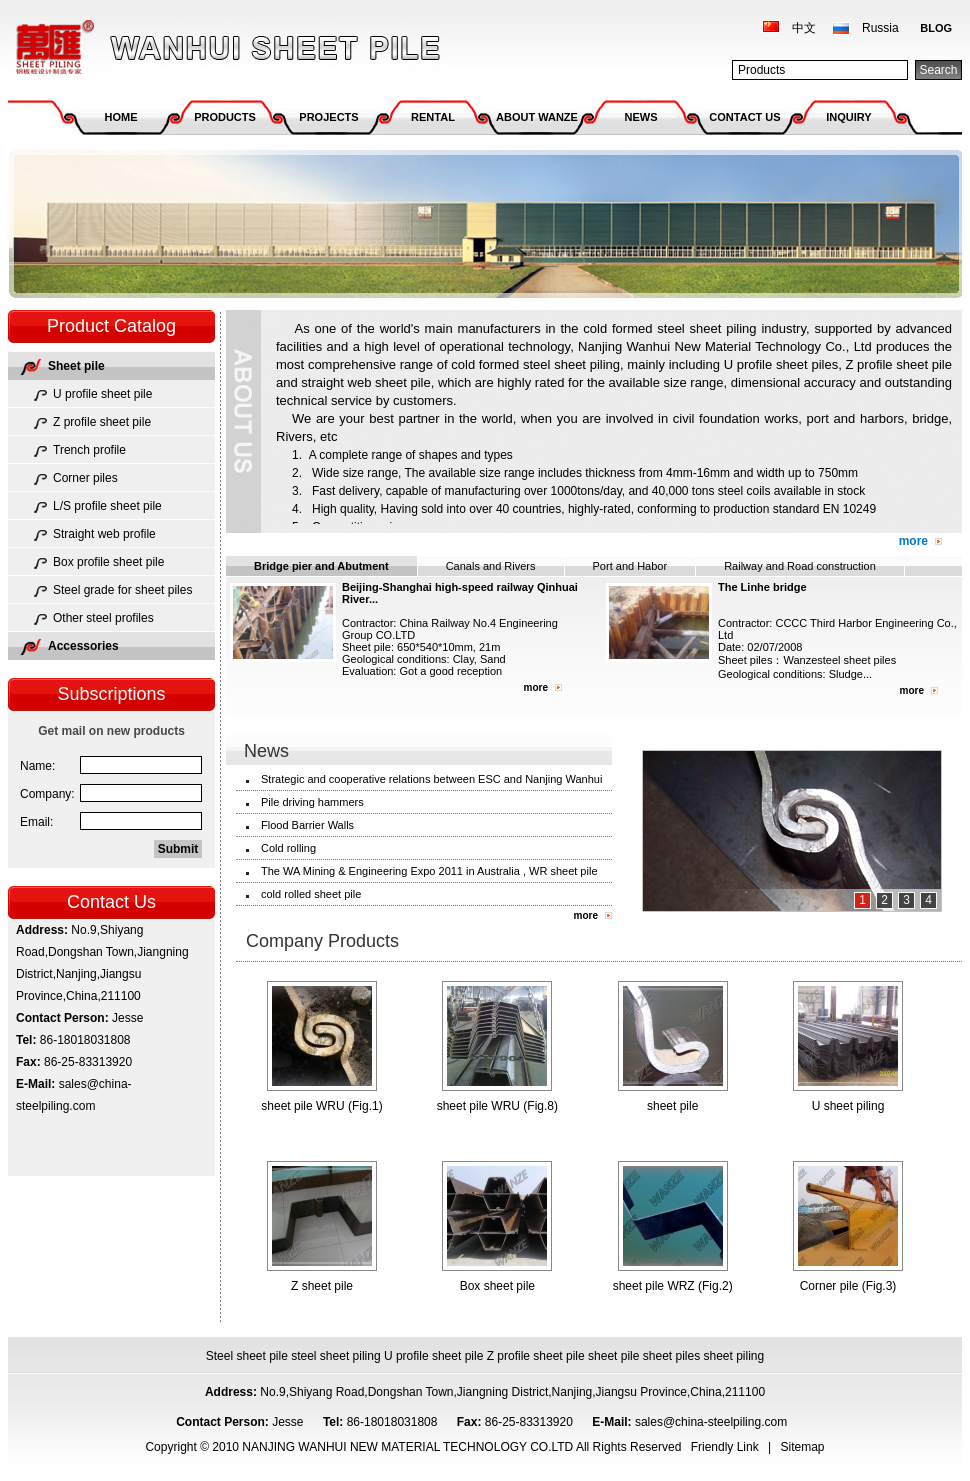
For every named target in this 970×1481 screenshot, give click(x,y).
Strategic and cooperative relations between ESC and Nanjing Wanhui (431, 779)
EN (831, 509)
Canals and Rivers (491, 566)
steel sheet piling (335, 1356)
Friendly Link (725, 1447)
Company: (47, 794)
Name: (37, 766)
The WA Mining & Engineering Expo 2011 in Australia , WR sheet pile (429, 871)
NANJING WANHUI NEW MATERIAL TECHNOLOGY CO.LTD (225, 47)
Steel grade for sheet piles (122, 590)
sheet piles (671, 1356)
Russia (880, 28)
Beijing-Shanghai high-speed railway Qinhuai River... (460, 593)
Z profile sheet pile (102, 422)
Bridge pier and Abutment (321, 566)
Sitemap (803, 1447)
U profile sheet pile (102, 394)
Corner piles (85, 478)
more (913, 541)
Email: (36, 822)
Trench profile (89, 450)
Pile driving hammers (312, 802)
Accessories (83, 646)
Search (938, 70)
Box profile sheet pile (108, 562)
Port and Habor (630, 566)
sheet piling (734, 1356)
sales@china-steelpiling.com (713, 1422)
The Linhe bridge (762, 587)
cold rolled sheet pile (311, 894)
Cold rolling (288, 848)
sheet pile (613, 1356)
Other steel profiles (103, 618)
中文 (804, 28)
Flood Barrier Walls (307, 825)
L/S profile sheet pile (107, 506)
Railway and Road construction (800, 566)
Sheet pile (76, 366)
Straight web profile (104, 534)
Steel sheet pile (247, 1356)
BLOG (936, 28)
